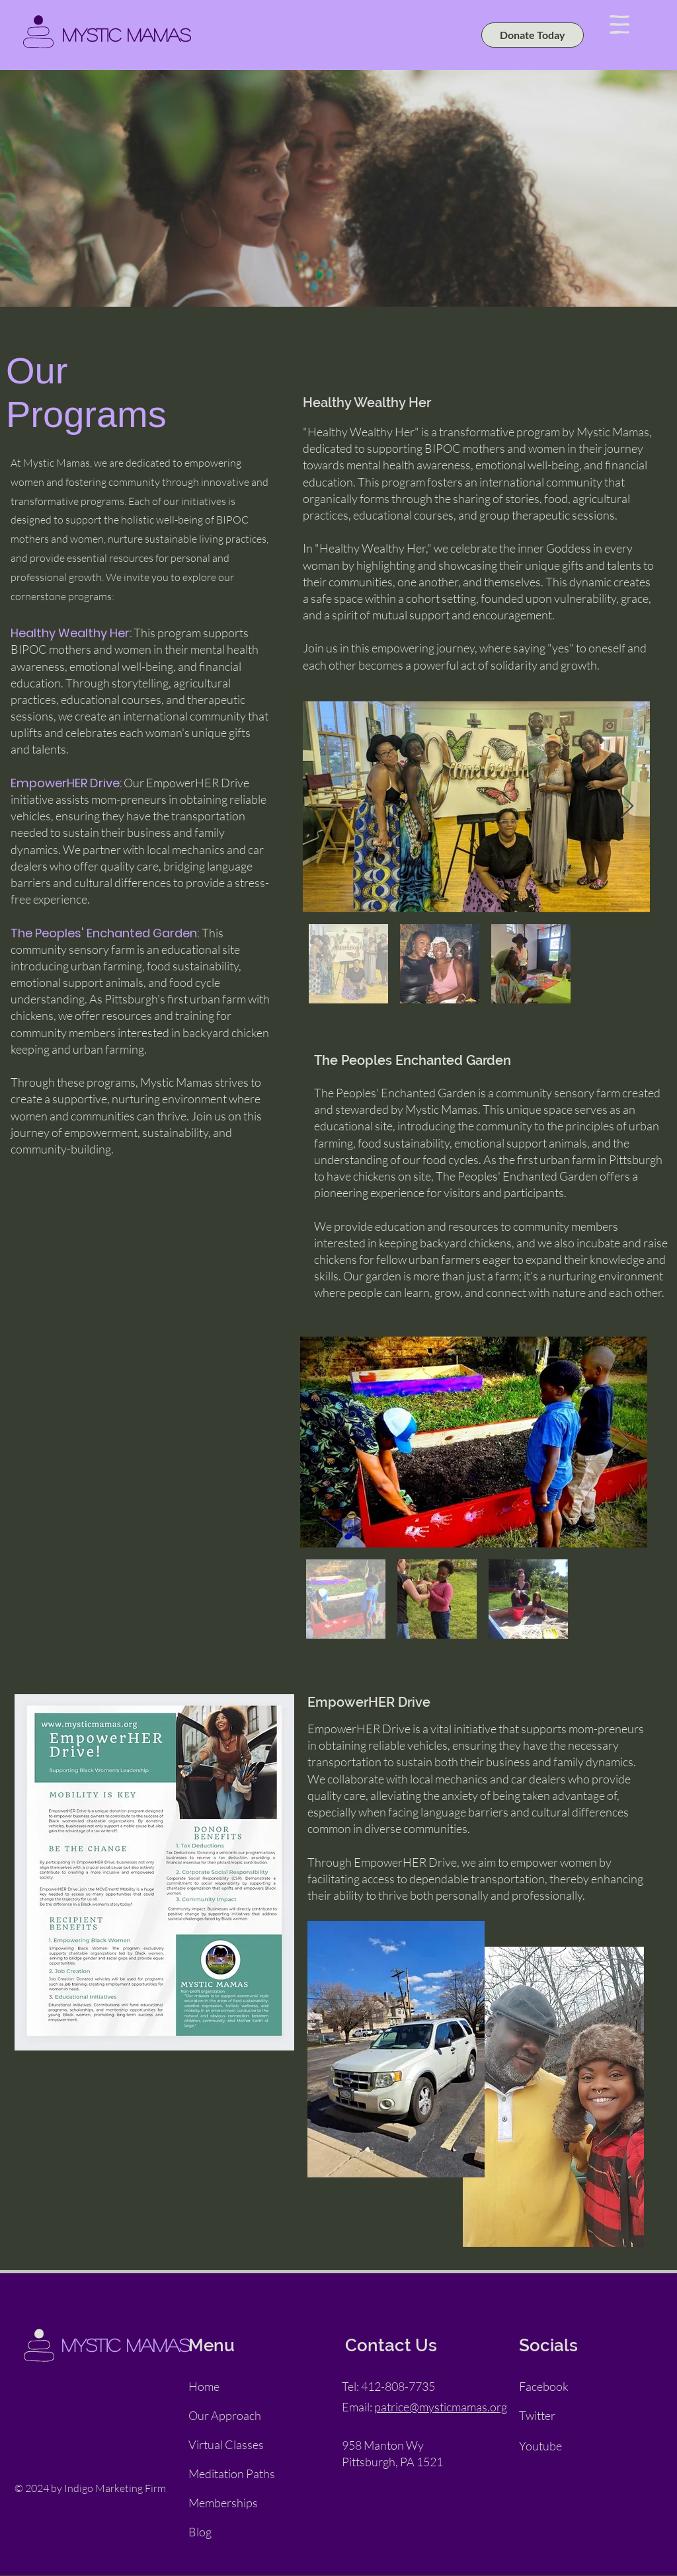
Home (203, 2386)
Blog (200, 2531)
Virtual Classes (226, 2444)
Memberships (223, 2502)
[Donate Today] (532, 35)
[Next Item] (627, 807)
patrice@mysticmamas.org (440, 2407)
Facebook (544, 2386)
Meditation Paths (231, 2473)
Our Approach (224, 2415)
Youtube (540, 2446)
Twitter (537, 2415)
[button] (619, 24)
